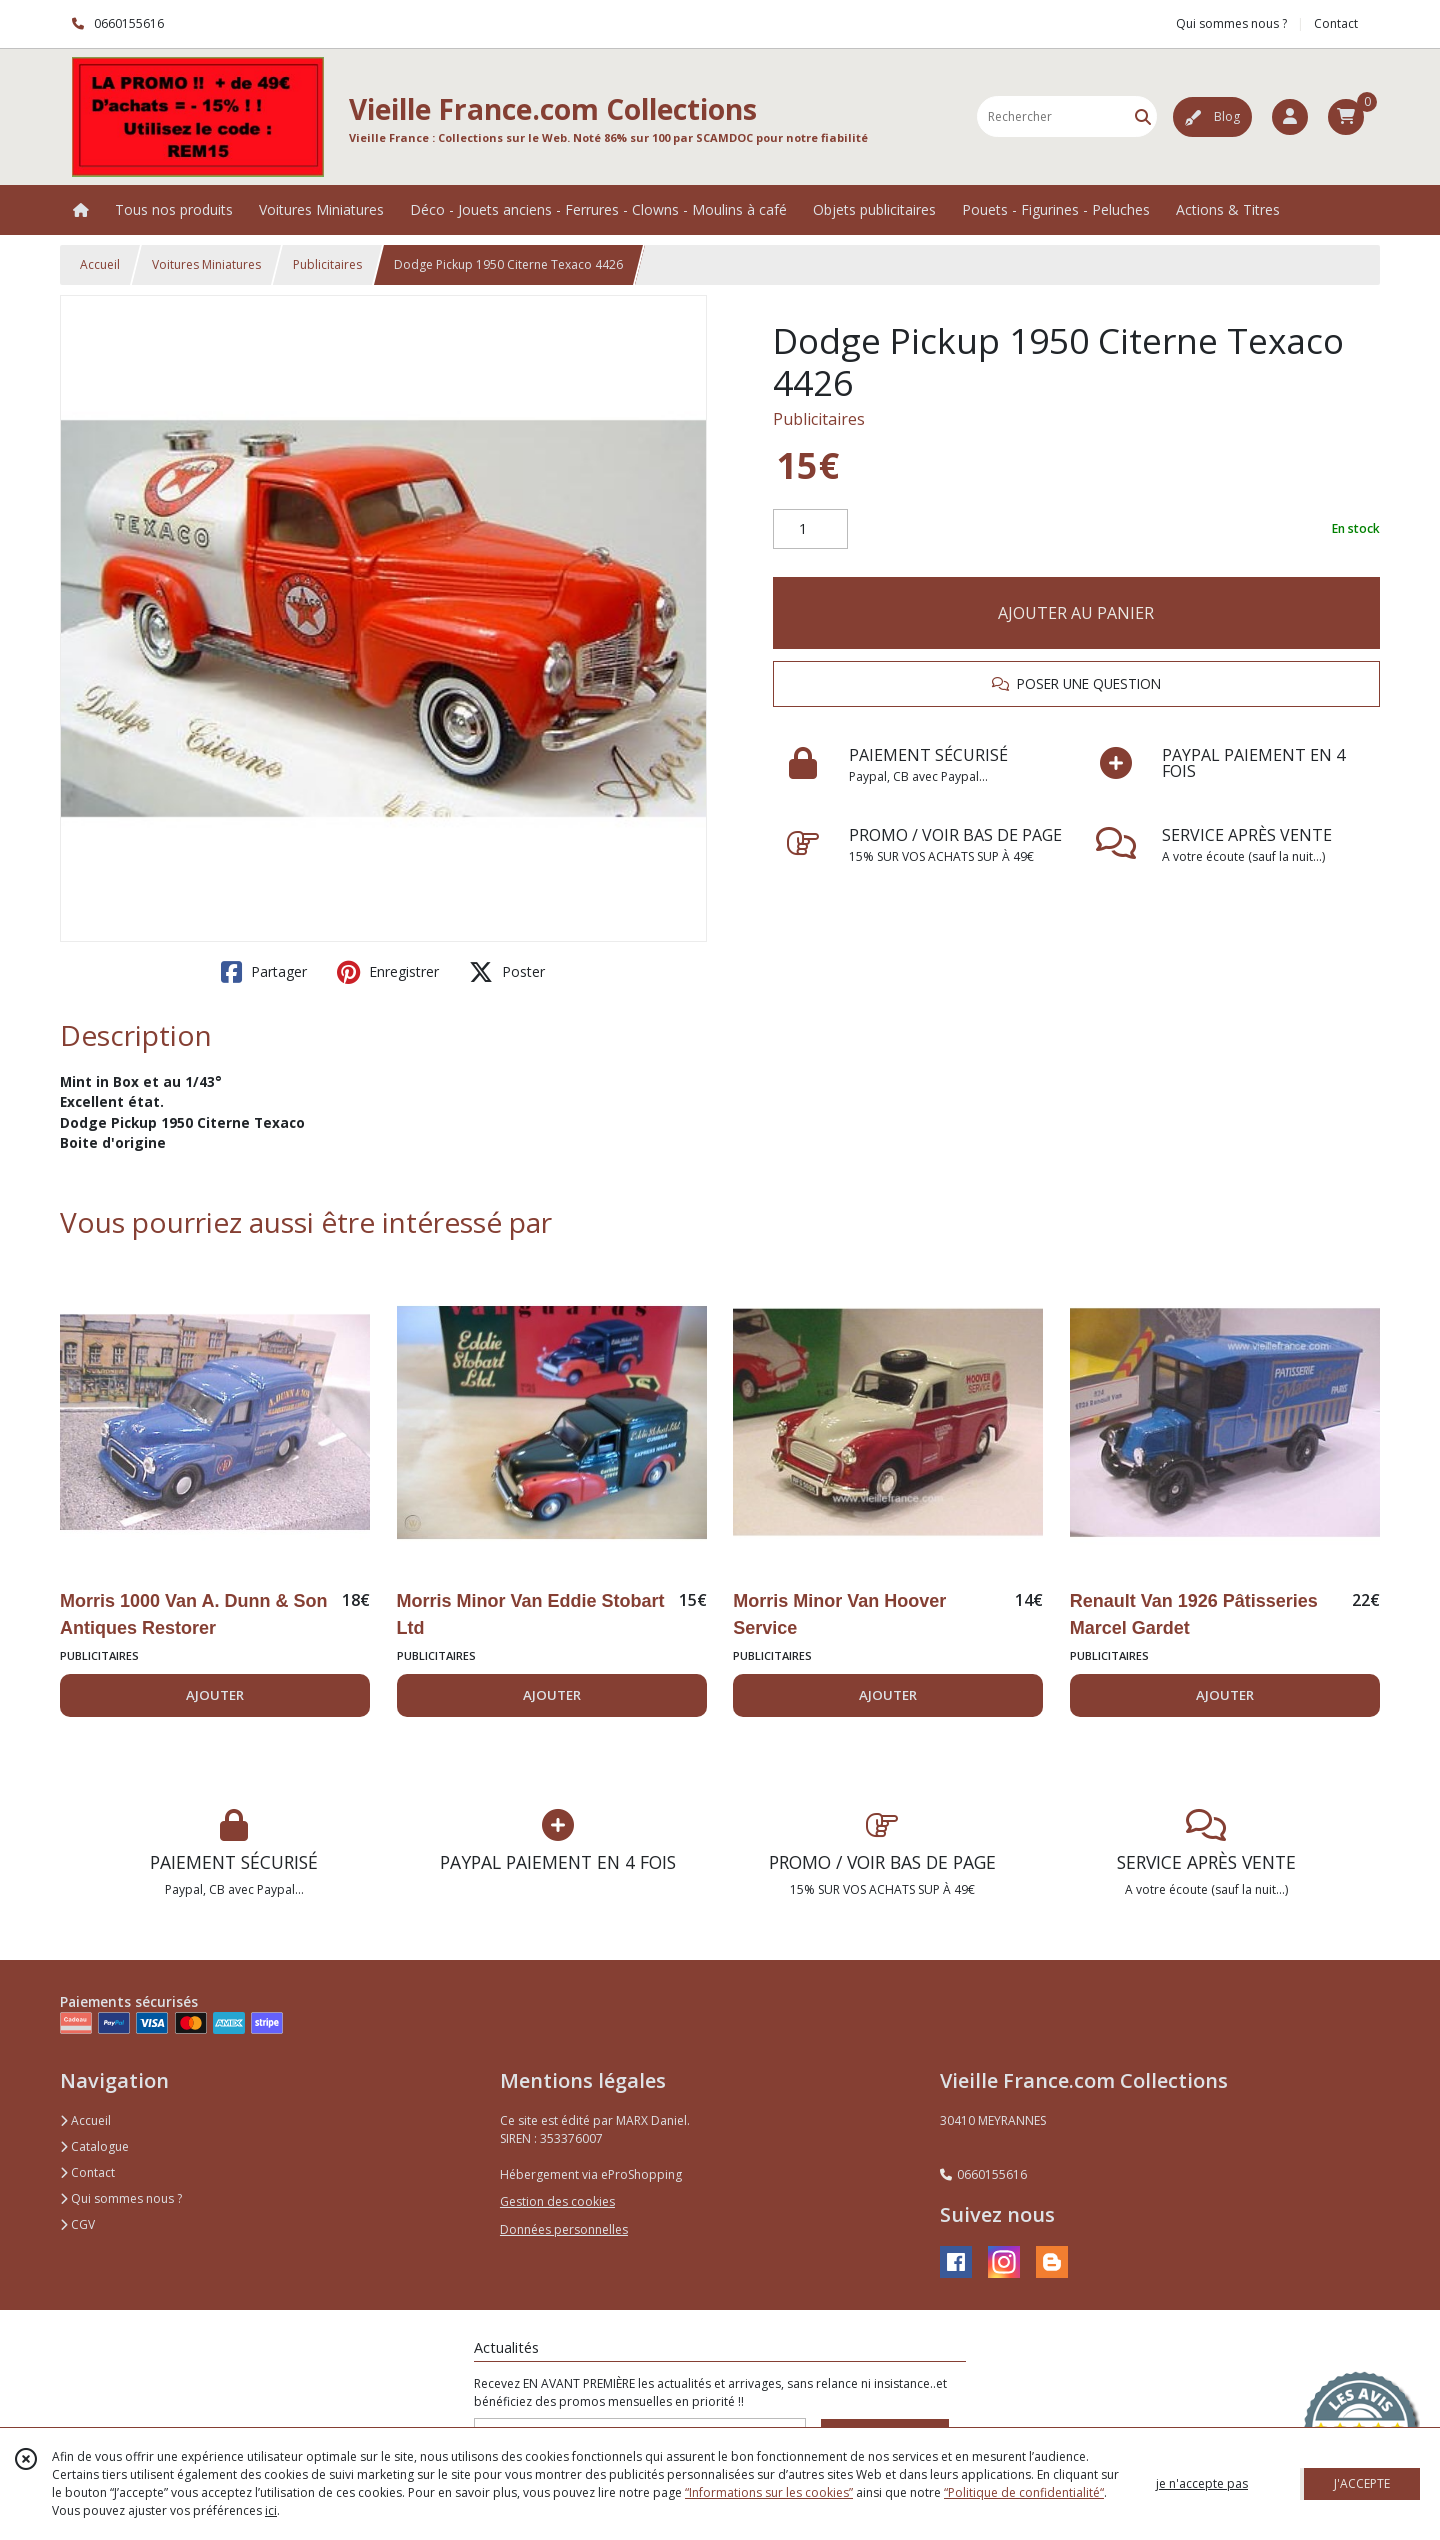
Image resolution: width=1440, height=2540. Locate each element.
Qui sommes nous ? (121, 2198)
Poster (507, 972)
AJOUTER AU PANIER (1076, 613)
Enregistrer (388, 972)
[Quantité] (810, 529)
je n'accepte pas (1202, 2483)
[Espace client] (1290, 117)
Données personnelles (564, 2229)
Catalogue (94, 2146)
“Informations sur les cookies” (769, 2492)
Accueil (100, 264)
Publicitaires (327, 264)
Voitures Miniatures (206, 264)
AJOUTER (215, 1695)
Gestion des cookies (557, 2201)
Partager (264, 972)
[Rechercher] (1143, 116)
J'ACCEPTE (1362, 2483)
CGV (77, 2224)
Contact (1336, 23)
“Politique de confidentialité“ (1024, 2492)
